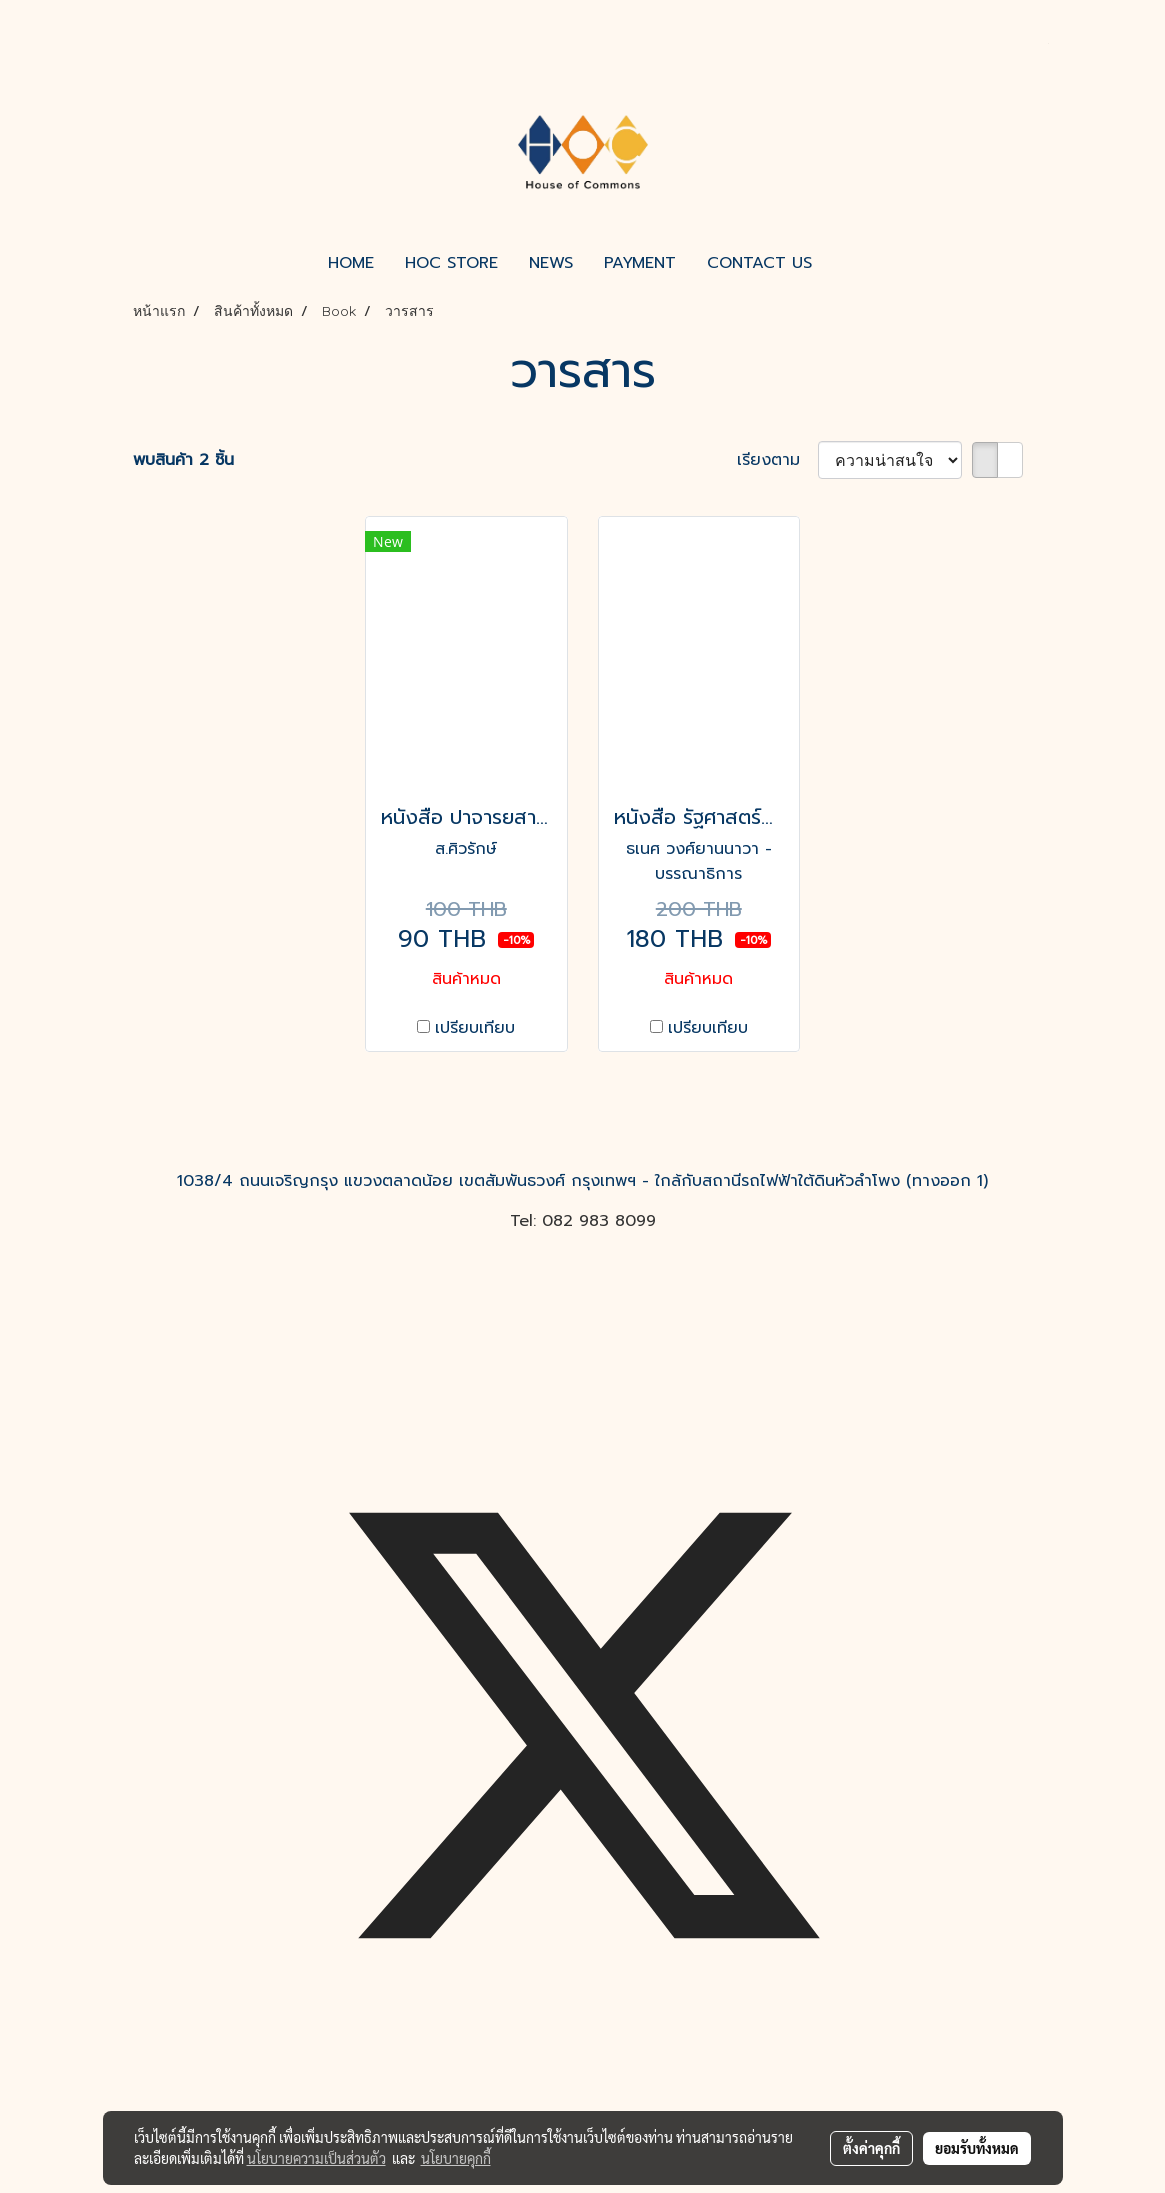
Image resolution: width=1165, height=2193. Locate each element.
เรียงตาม (777, 460)
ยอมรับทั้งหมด (977, 2148)
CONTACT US (759, 263)
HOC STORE (451, 263)
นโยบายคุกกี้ (456, 2158)
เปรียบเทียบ (475, 1028)
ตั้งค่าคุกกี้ (871, 2148)
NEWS (551, 263)
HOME (351, 263)
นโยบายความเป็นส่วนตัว (316, 2158)
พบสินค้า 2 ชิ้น (183, 460)
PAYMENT (640, 263)
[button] (845, 263)
